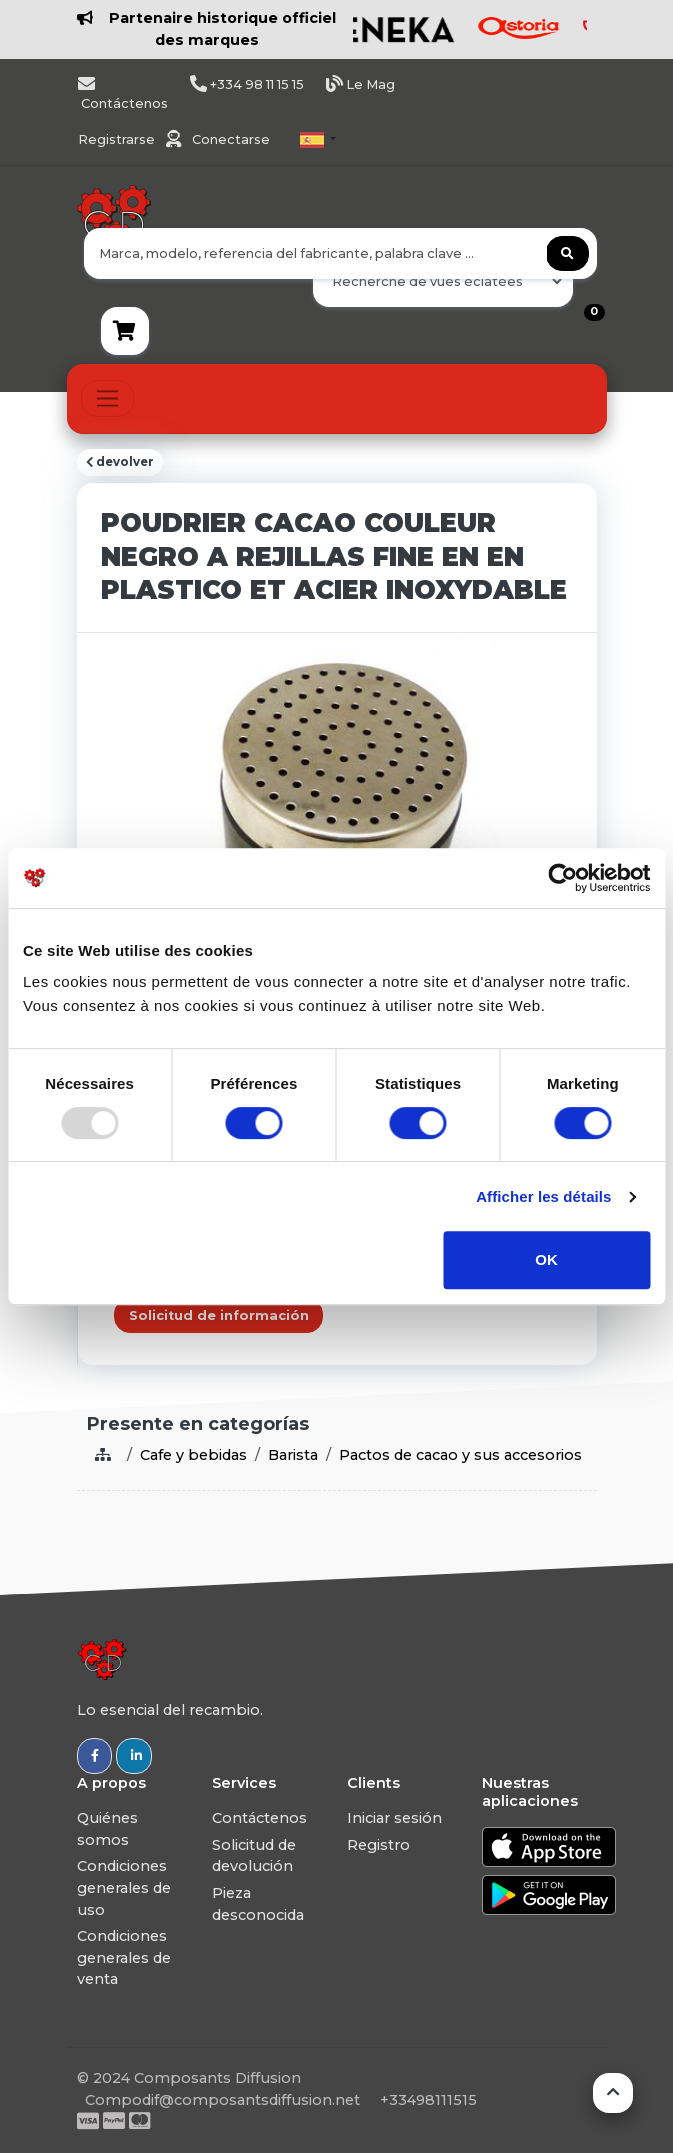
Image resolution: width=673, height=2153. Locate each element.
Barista (293, 1455)
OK (546, 1259)
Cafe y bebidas (193, 1455)
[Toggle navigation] (107, 398)
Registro (378, 1845)
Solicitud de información (219, 1315)
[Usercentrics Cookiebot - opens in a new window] (562, 878)
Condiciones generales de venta (124, 1957)
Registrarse (118, 139)
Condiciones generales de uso (124, 1887)
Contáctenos (259, 1818)
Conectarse (231, 139)
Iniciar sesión (394, 1818)
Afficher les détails (543, 1196)
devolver (120, 462)
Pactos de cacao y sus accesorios (460, 1455)
